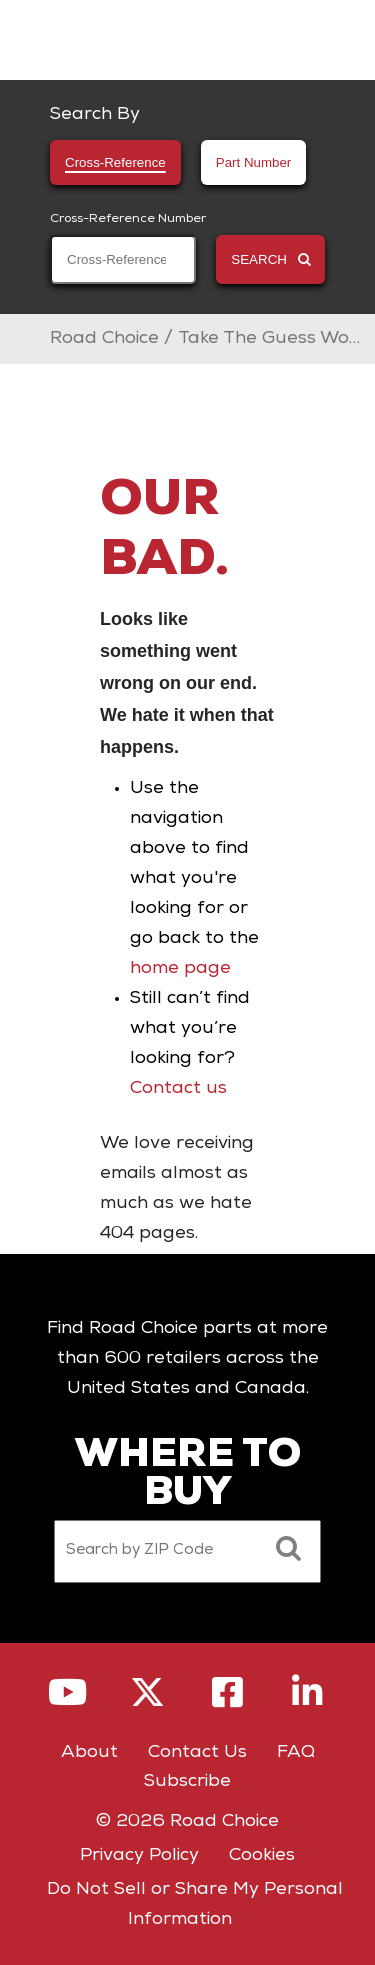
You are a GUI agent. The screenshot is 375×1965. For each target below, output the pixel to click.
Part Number (254, 162)
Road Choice (104, 339)
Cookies (262, 1856)
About (89, 1753)
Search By (95, 115)
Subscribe (187, 1782)
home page (180, 969)
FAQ (296, 1753)
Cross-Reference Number (128, 219)
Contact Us (197, 1753)
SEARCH (270, 259)
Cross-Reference (115, 162)
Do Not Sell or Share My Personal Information (195, 1905)
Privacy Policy (139, 1856)
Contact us (178, 1089)
